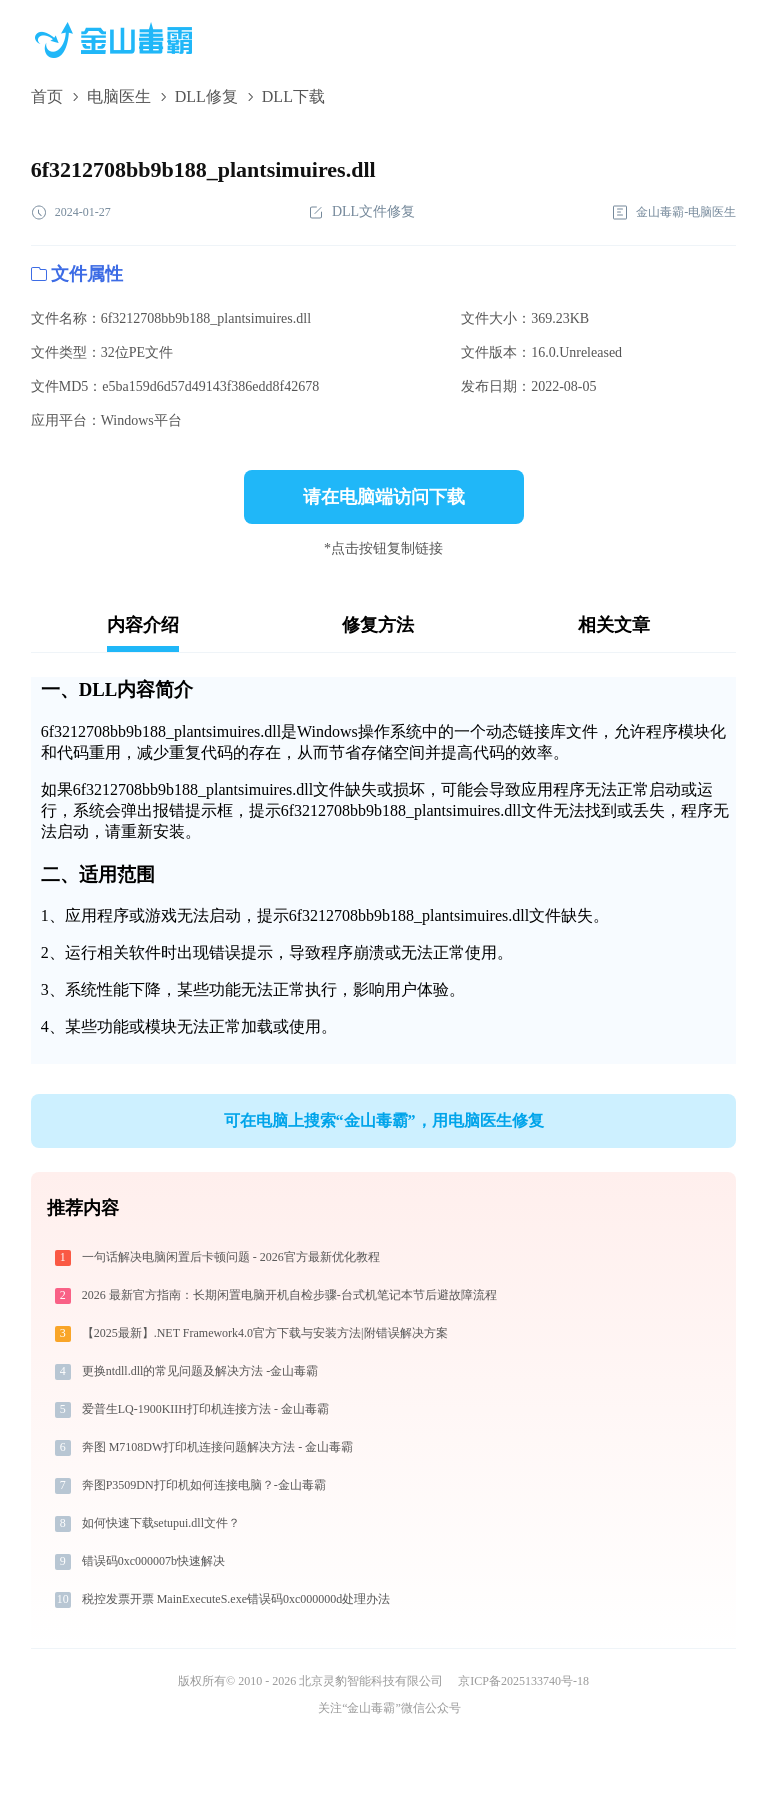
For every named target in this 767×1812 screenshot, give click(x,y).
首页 (47, 96)
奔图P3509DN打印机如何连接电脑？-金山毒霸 (204, 1485)
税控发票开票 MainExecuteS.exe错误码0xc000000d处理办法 (236, 1599)
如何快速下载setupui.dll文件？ (161, 1523)
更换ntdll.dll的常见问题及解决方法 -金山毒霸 (200, 1371)
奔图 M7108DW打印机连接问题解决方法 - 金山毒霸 (218, 1447)
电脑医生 (119, 96)
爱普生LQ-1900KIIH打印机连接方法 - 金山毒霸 (205, 1409)
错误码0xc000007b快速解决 (153, 1561)
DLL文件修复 (361, 212)
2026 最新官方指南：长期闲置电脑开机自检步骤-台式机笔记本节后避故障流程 (289, 1295)
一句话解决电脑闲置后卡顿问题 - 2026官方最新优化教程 (231, 1257)
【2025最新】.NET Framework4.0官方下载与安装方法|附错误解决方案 (265, 1333)
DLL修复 (206, 96)
